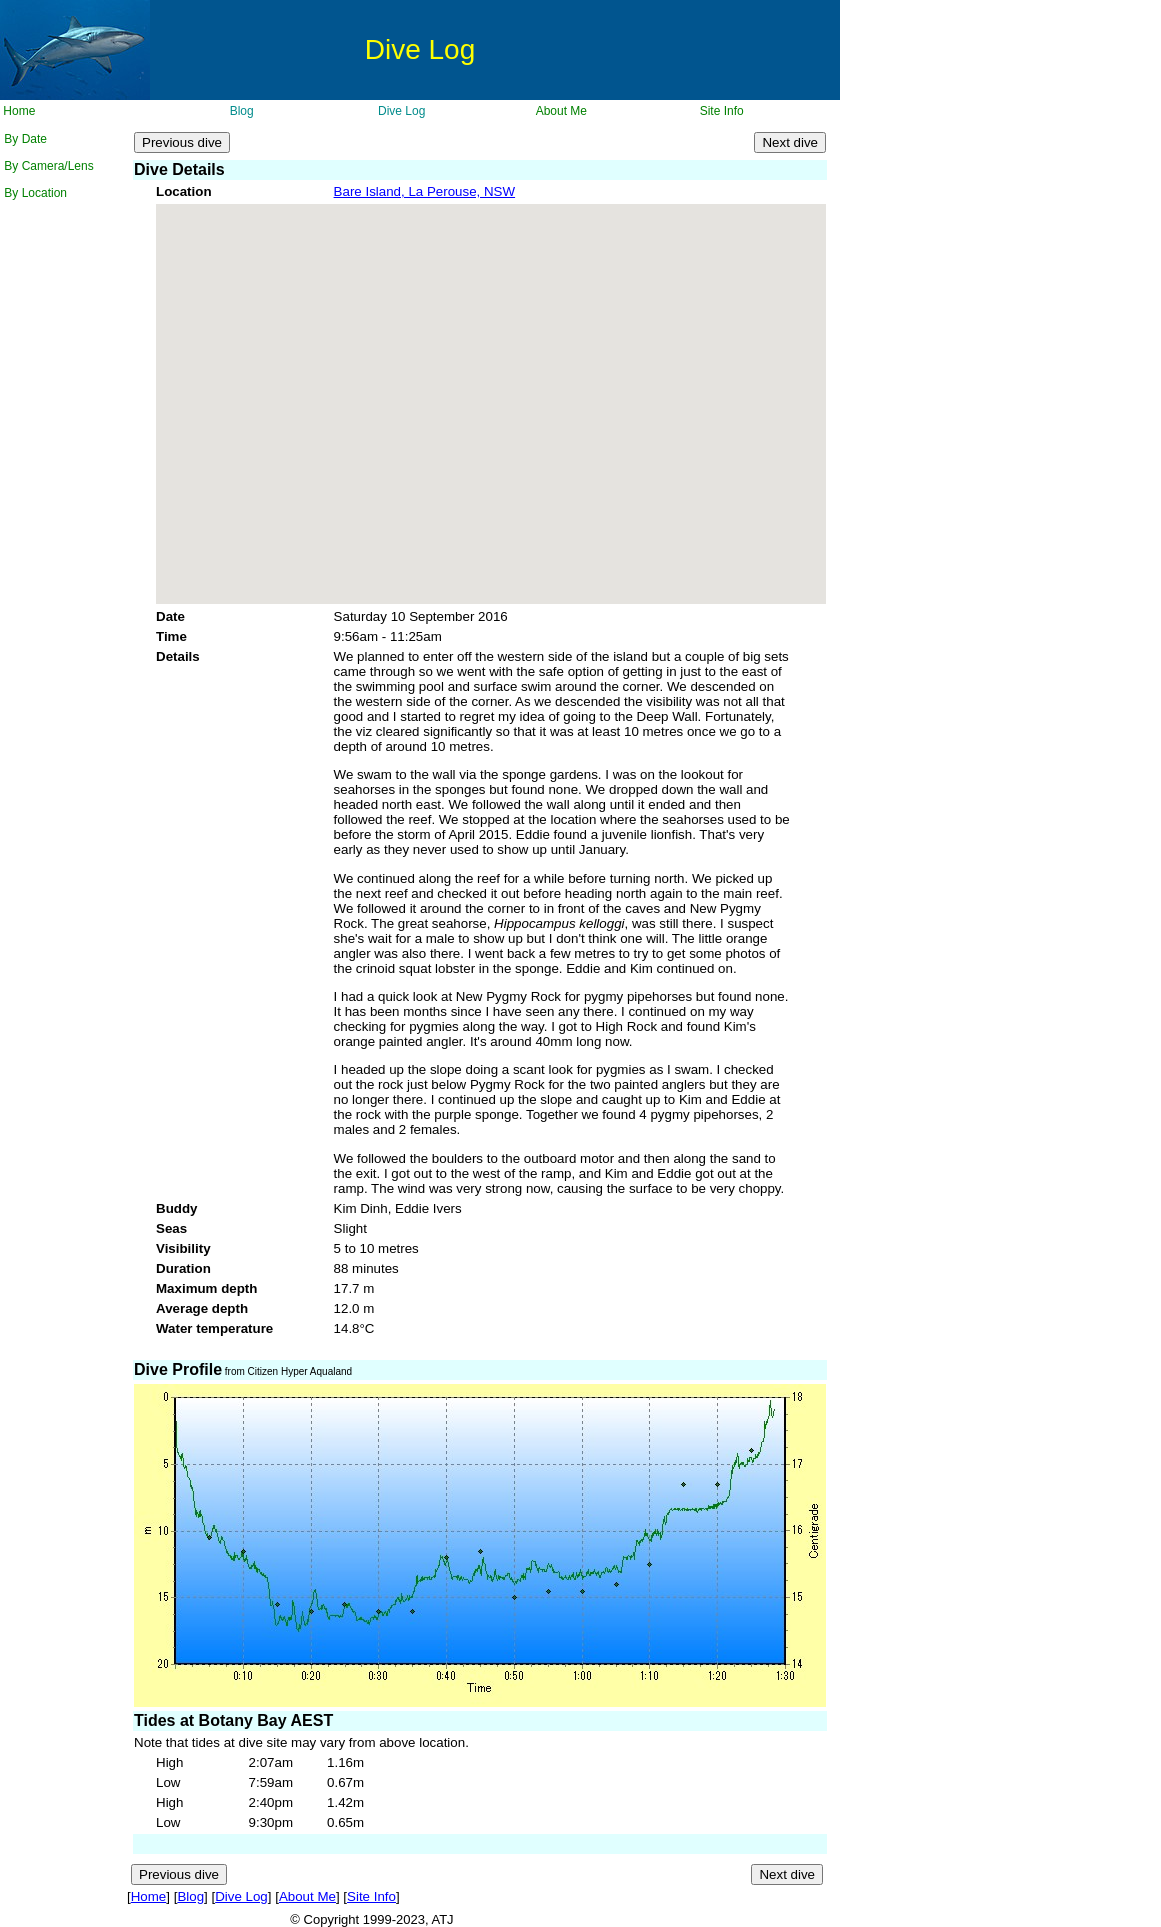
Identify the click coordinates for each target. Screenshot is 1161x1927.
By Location (34, 193)
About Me (560, 111)
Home (17, 111)
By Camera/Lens (47, 166)
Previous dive (182, 142)
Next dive (790, 142)
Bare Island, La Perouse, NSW (425, 191)
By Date (24, 139)
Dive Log (400, 111)
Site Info (719, 111)
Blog (239, 111)
